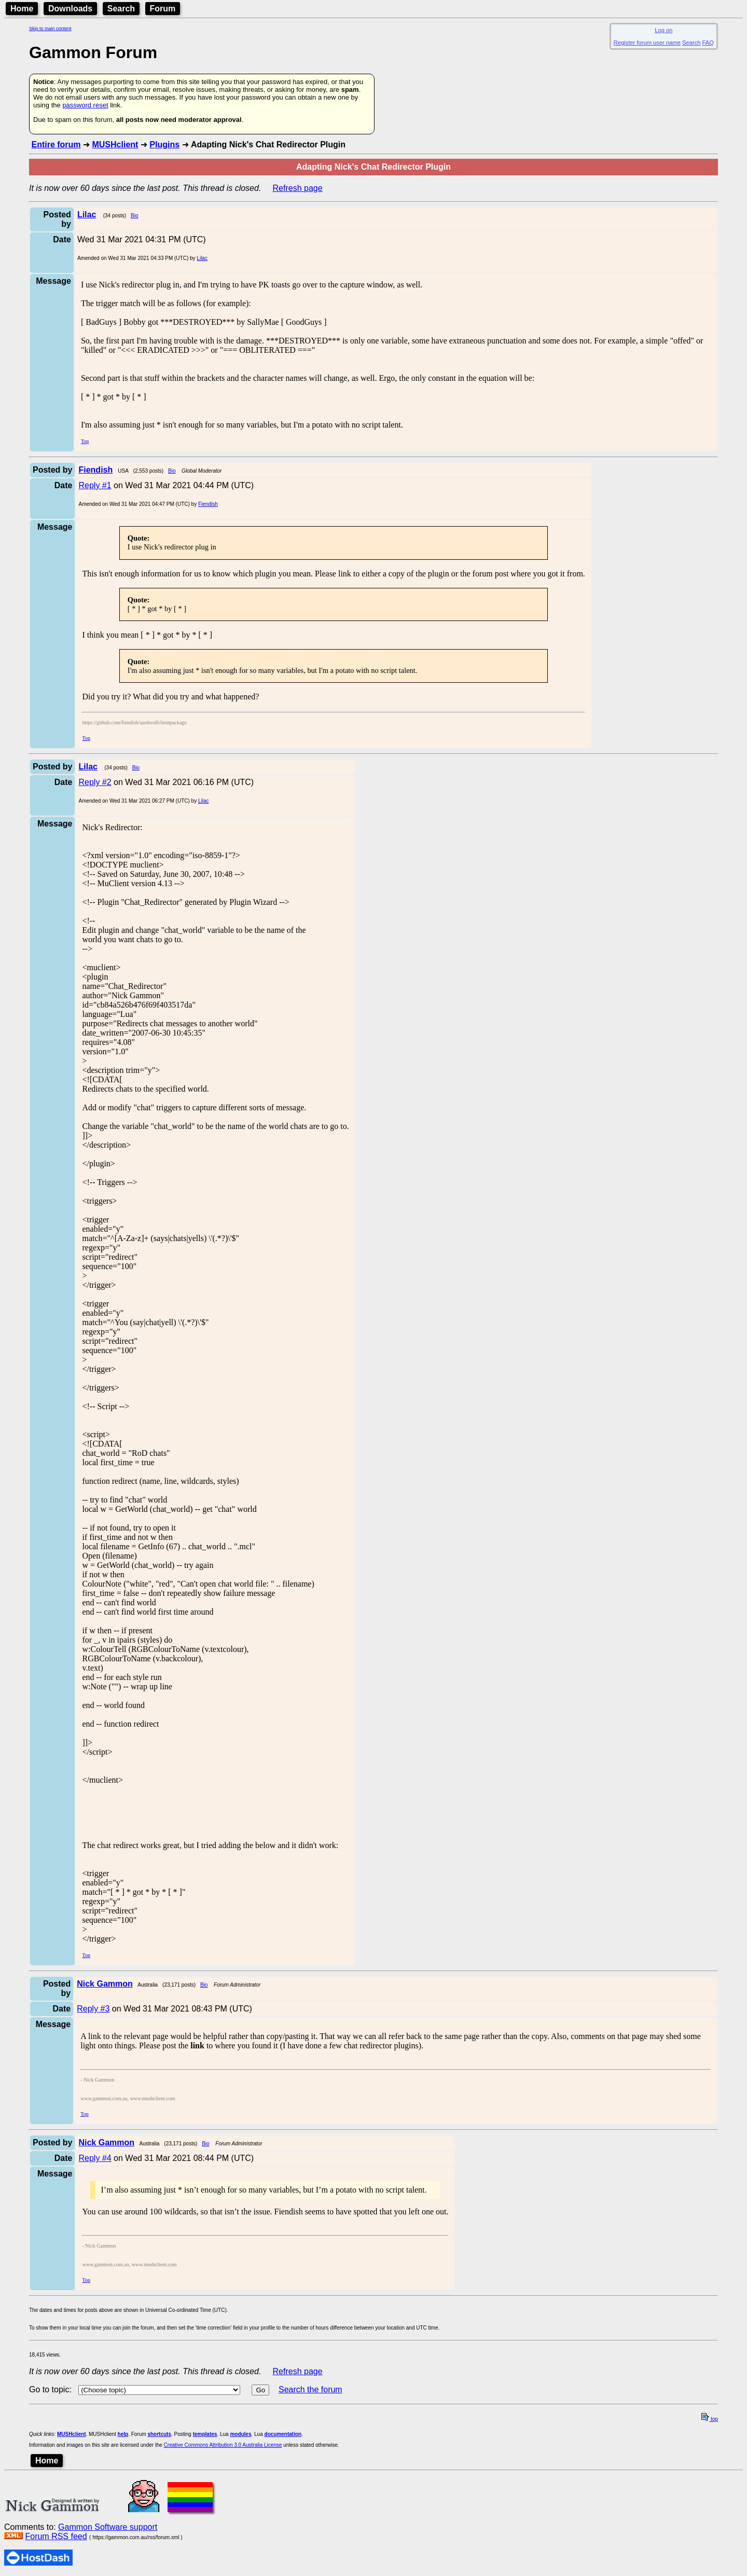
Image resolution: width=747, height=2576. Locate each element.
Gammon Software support (107, 2527)
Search (121, 8)
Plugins (164, 144)
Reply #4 (94, 2158)
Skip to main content (50, 28)
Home (21, 8)
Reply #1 (94, 485)
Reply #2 (94, 782)
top (709, 2419)
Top (85, 441)
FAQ (708, 42)
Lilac (202, 258)
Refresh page (298, 188)
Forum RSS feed (56, 2536)
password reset (85, 105)
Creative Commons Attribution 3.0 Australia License (223, 2445)
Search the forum (310, 2389)
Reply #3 (93, 2008)
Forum (163, 8)
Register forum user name (647, 42)
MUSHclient (115, 144)
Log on (663, 30)
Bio (134, 215)
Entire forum (55, 144)
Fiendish (208, 504)
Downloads (70, 8)
